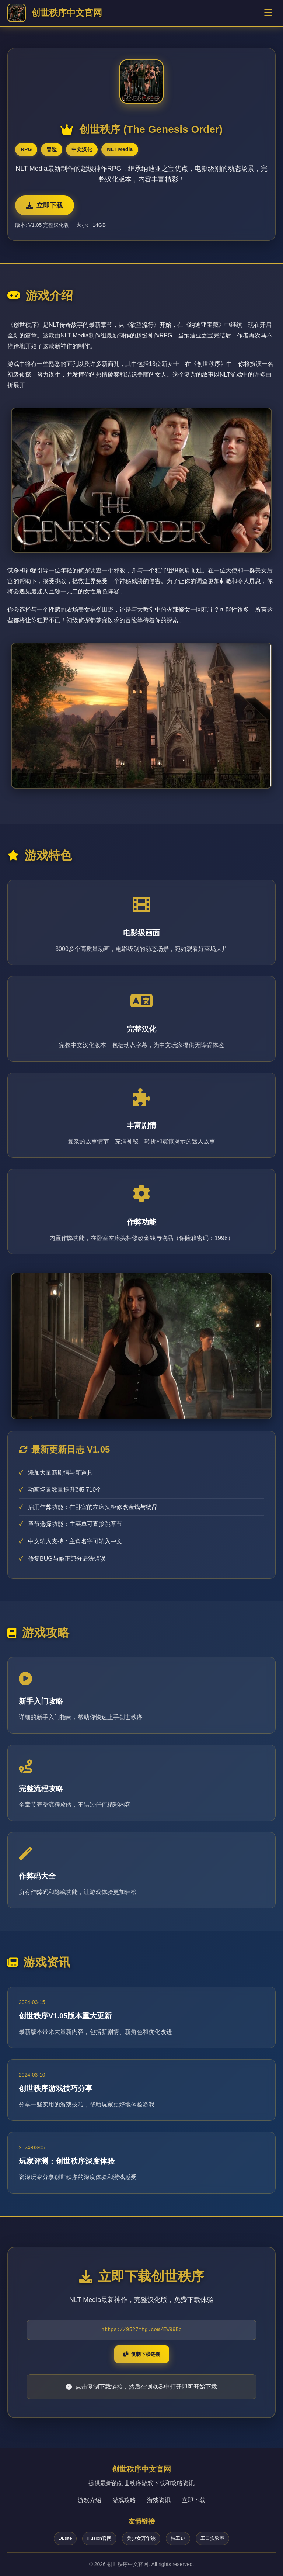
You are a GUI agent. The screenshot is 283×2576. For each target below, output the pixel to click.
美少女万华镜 (141, 2538)
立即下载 (44, 205)
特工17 (178, 2538)
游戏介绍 (89, 2500)
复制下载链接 (141, 2354)
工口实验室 (212, 2538)
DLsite (65, 2538)
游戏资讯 (159, 2500)
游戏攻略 (124, 2500)
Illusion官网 (99, 2538)
